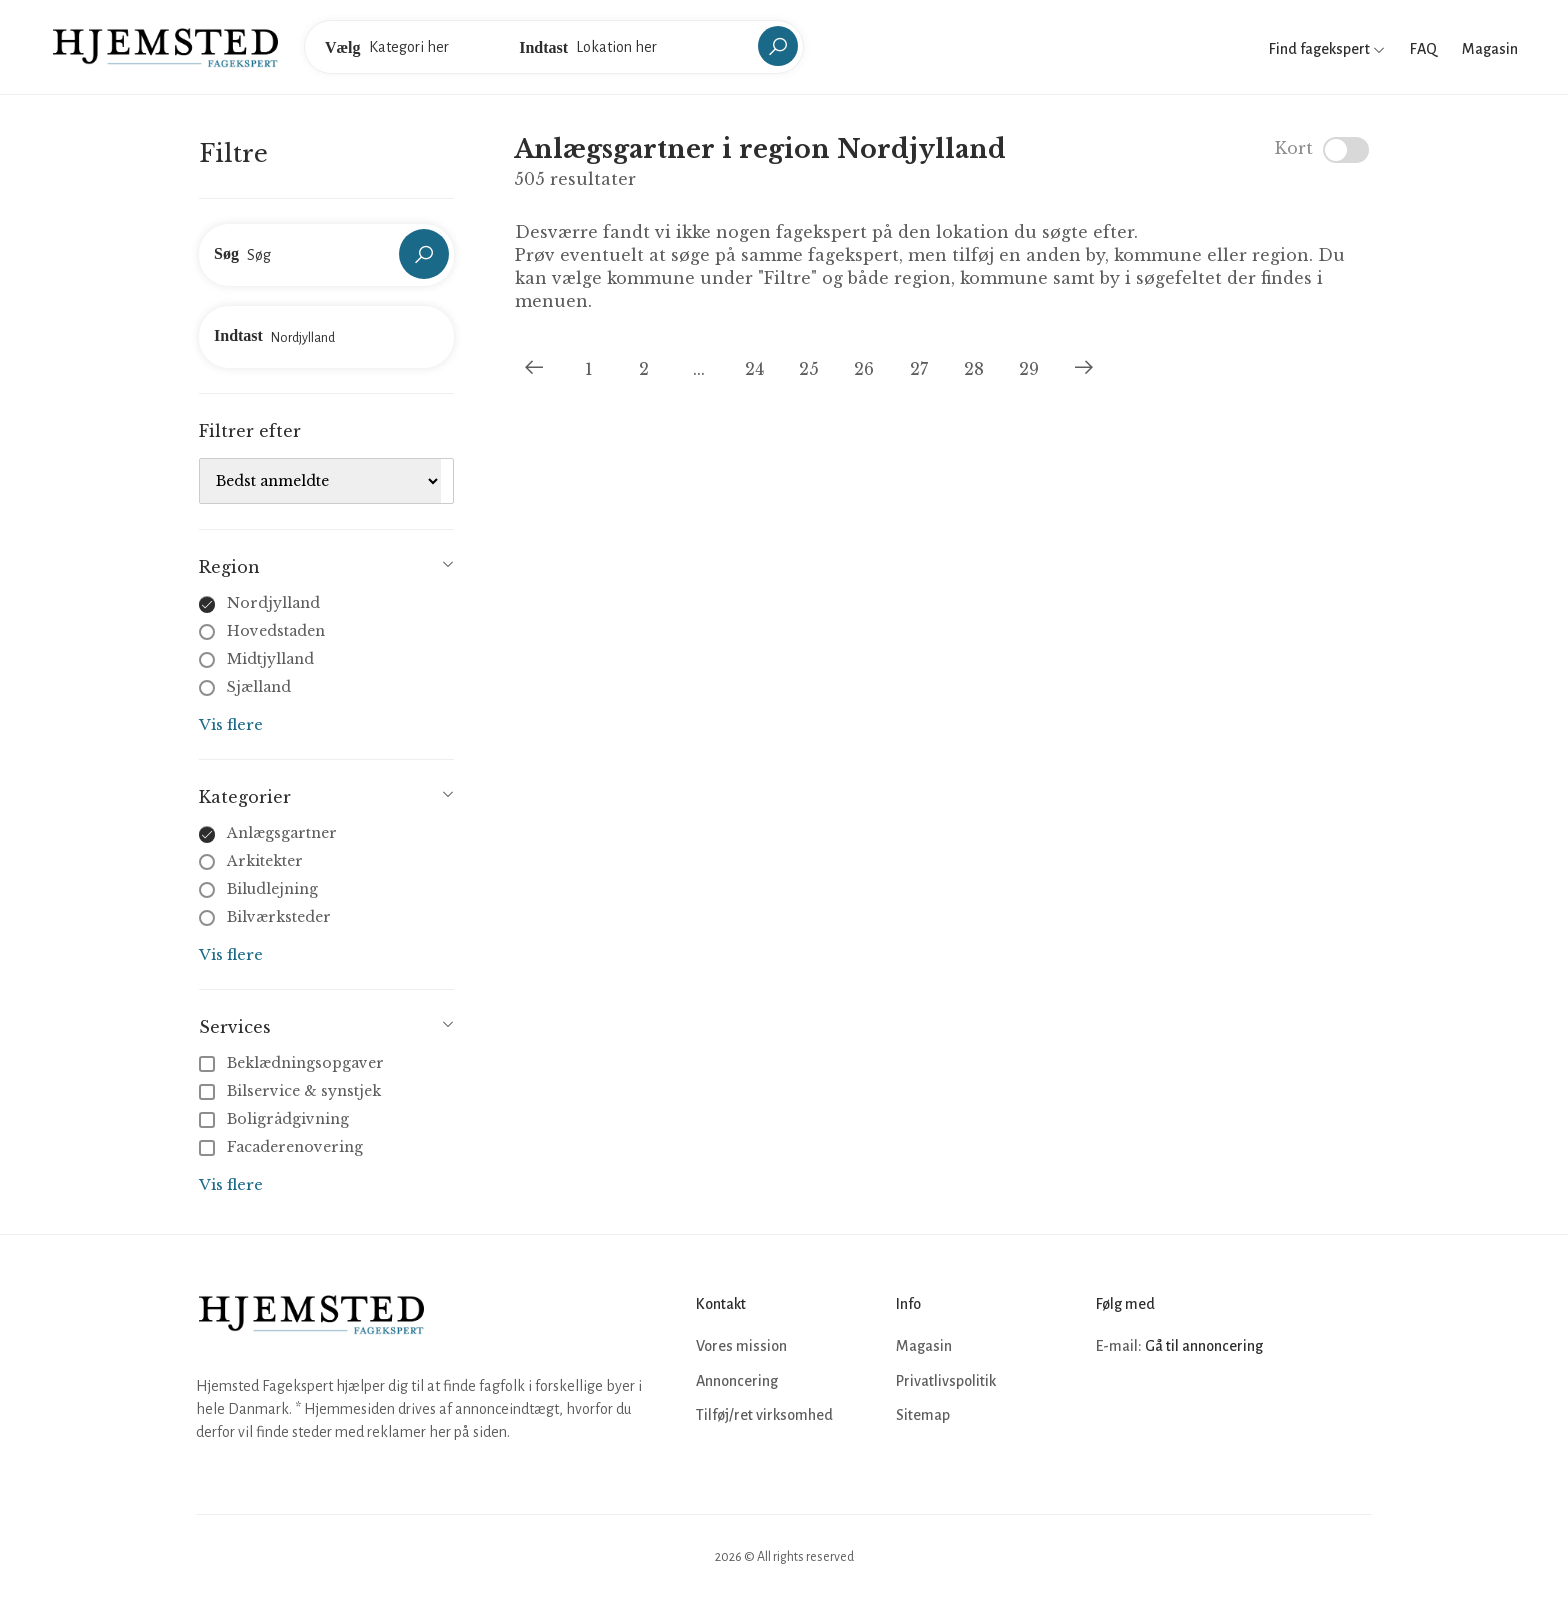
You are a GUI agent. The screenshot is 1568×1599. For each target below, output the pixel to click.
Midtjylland (270, 659)
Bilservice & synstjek (292, 1091)
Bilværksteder (279, 917)
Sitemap (923, 1415)
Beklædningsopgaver (293, 1063)
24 (754, 369)
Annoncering (737, 1381)
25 (809, 369)
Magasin (1490, 49)
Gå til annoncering (1204, 1346)
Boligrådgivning (276, 1119)
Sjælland (259, 687)
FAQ (1423, 49)
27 (919, 369)
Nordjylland (273, 603)
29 (1029, 369)
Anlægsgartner (282, 833)
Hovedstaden (276, 631)
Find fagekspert (1327, 49)
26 (864, 369)
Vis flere (231, 724)
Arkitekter (265, 861)
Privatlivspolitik (946, 1381)
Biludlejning (272, 889)
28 (974, 369)
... (699, 369)
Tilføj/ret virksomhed (764, 1415)
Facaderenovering (283, 1147)
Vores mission (741, 1346)
